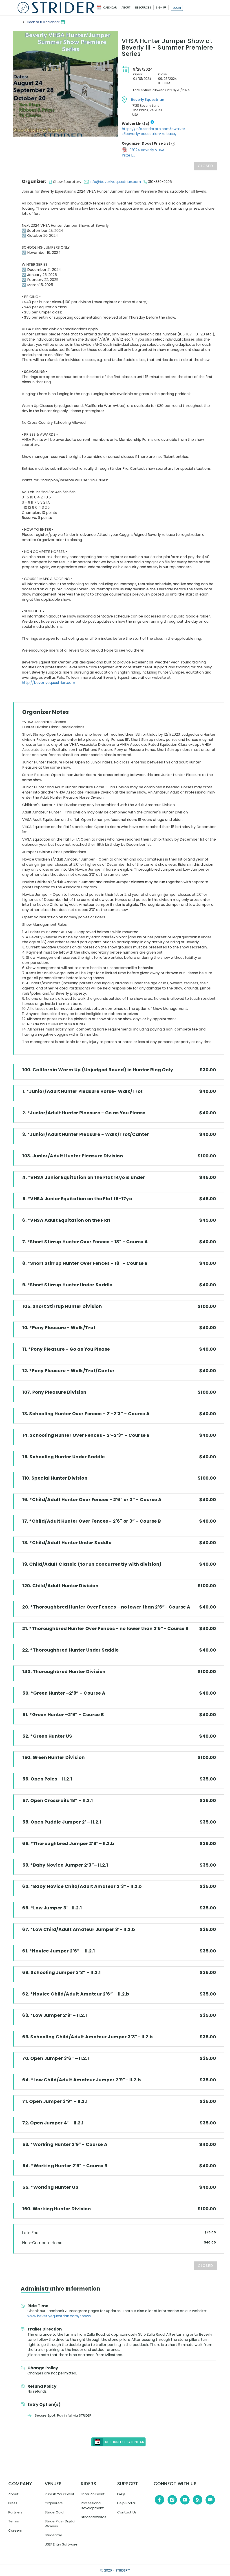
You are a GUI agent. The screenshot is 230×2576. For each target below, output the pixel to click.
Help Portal (126, 2503)
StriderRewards (93, 2517)
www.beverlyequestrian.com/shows (59, 2316)
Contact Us (127, 2512)
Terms (13, 2521)
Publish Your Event (60, 2494)
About (13, 2494)
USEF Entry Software (61, 2544)
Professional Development (92, 2505)
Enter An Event (93, 2494)
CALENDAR (106, 7)
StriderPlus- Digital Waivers (60, 2523)
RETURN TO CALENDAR (118, 2442)
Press (12, 2503)
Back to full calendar (43, 22)
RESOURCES (143, 7)
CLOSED (205, 166)
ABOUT (126, 7)
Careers (15, 2530)
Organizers (54, 2503)
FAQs (121, 2494)
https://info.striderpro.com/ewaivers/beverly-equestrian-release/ (153, 132)
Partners (15, 2512)
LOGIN (177, 8)
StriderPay (53, 2535)
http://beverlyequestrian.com (48, 683)
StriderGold (54, 2512)
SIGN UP (161, 7)
